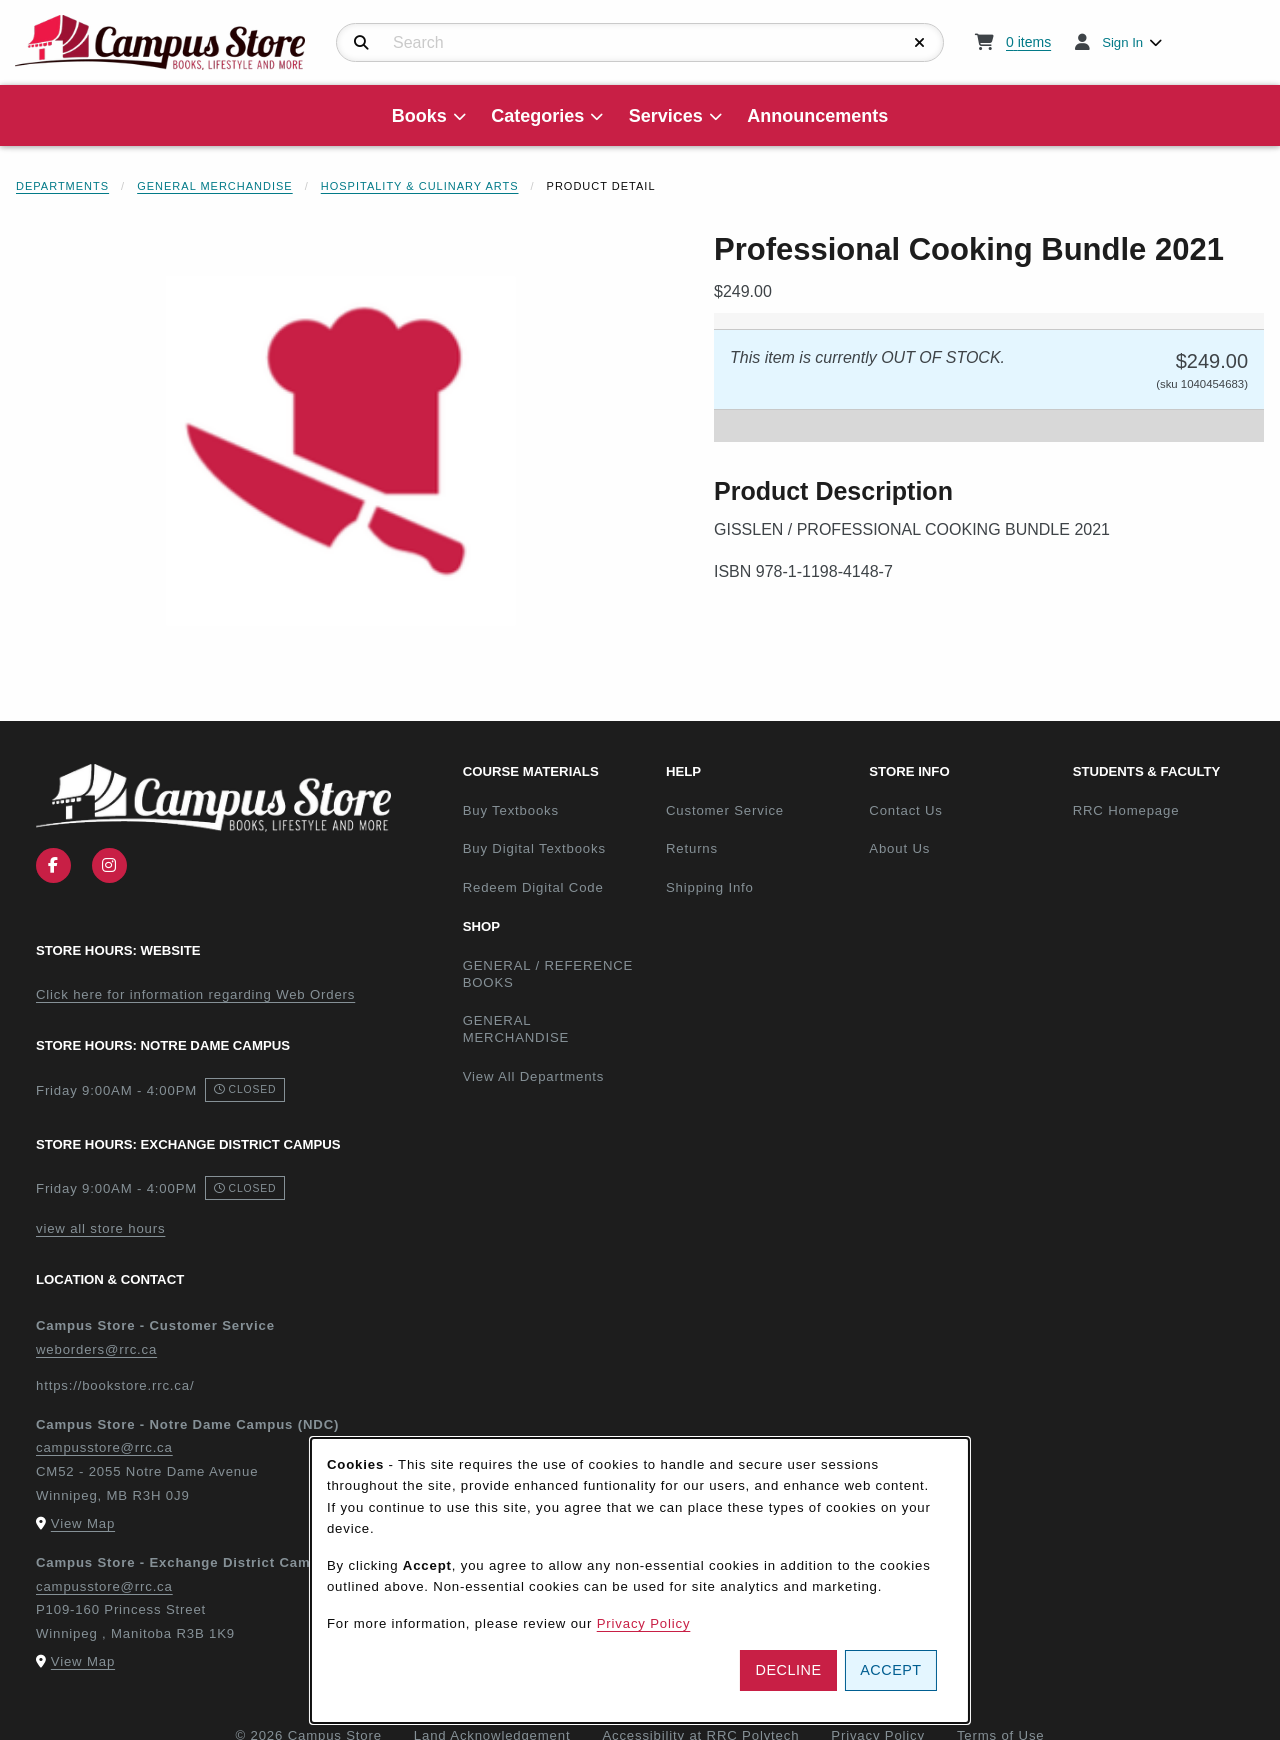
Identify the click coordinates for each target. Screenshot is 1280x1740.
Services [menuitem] (666, 116)
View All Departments (534, 1076)
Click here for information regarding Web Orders (195, 994)
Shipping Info (710, 887)
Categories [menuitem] (537, 116)
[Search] (361, 43)
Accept (890, 1670)
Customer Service (725, 810)
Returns (692, 848)
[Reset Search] (920, 43)
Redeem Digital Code (533, 887)
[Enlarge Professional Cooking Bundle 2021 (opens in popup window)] (341, 451)
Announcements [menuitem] (817, 116)
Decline (789, 1670)
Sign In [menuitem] (1122, 42)
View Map (83, 1523)
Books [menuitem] (419, 116)
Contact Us (905, 810)
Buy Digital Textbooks (534, 848)
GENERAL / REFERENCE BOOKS (548, 974)
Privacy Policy (644, 1623)
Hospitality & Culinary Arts (420, 186)
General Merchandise (215, 186)
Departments (62, 186)
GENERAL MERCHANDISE (516, 1029)
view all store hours (100, 1228)
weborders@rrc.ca (96, 1349)
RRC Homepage (1166, 810)
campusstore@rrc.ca (104, 1447)
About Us (899, 848)
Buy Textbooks (511, 810)
